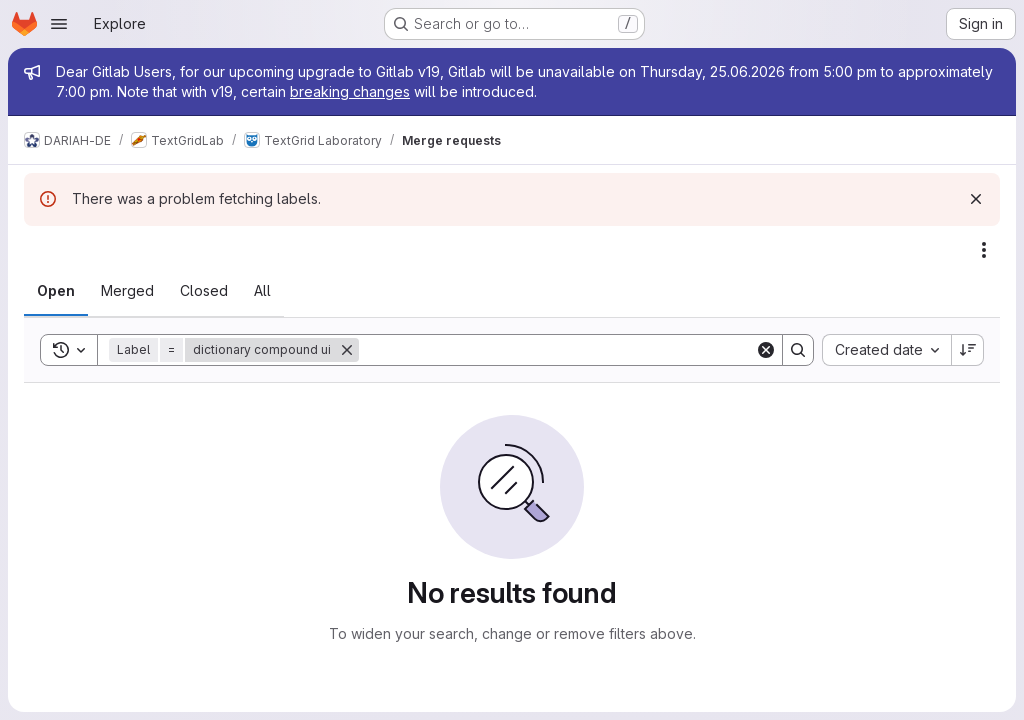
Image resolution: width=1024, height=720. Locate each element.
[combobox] (886, 350)
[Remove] (347, 350)
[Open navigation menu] (59, 24)
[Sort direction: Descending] (968, 350)
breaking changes (350, 91)
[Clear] (766, 350)
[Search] (557, 350)
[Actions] (984, 250)
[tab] (56, 291)
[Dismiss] (976, 199)
